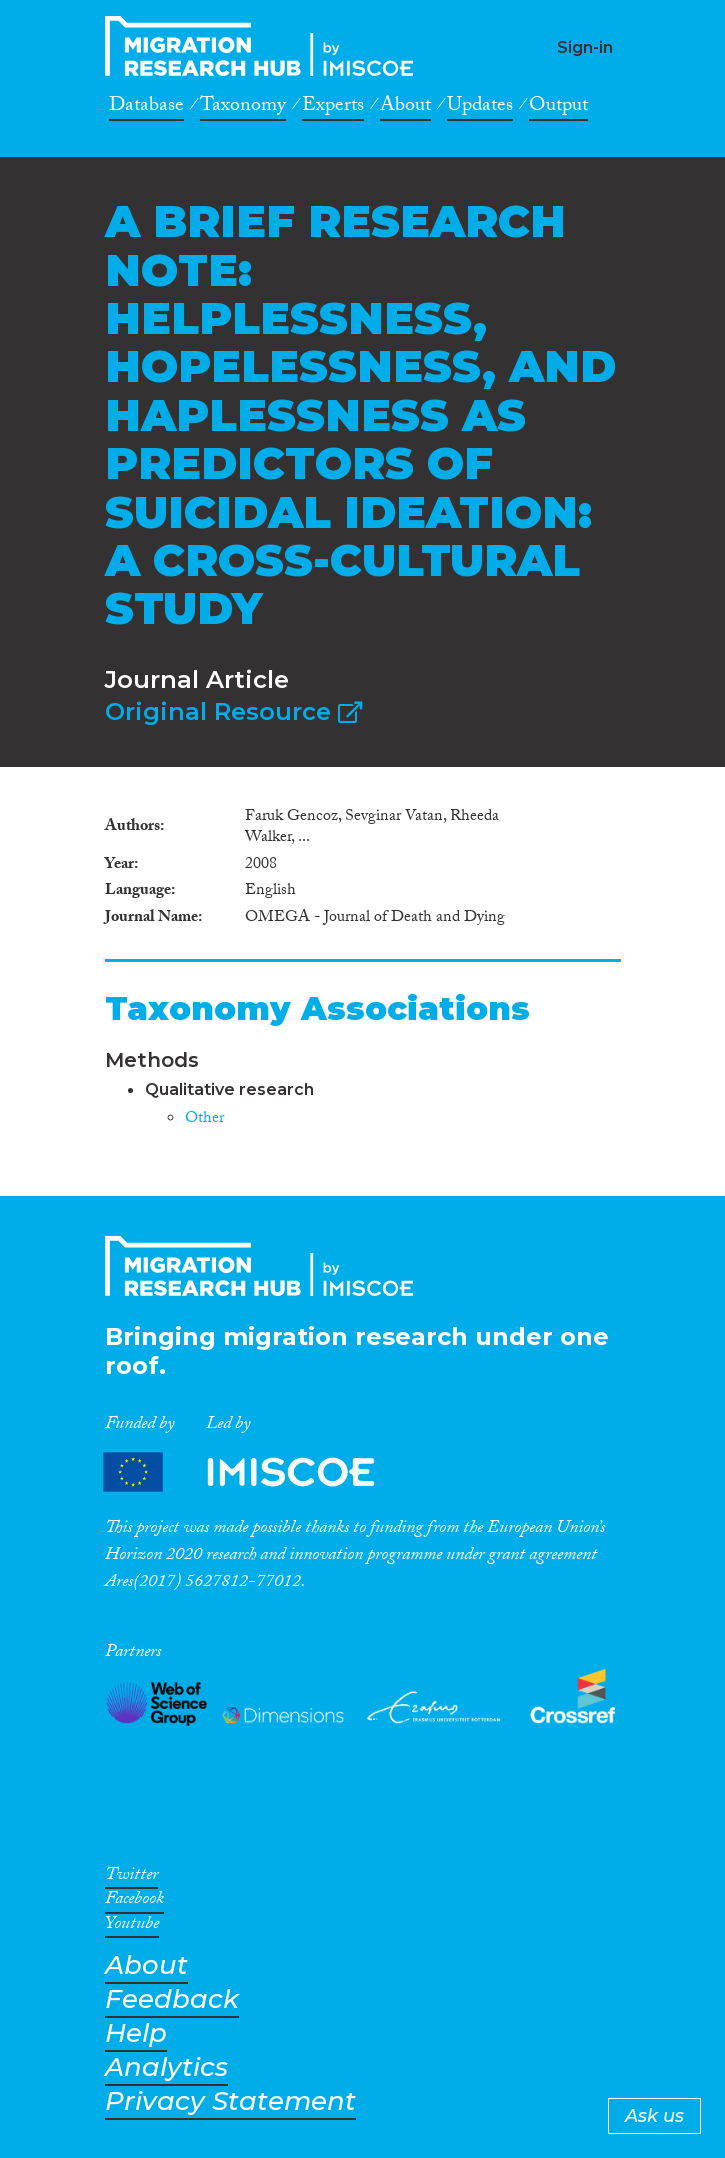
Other (204, 1119)
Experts (333, 108)
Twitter (131, 1878)
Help (136, 2033)
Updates (480, 108)
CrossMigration (265, 46)
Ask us (654, 2116)
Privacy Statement (230, 2101)
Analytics (166, 2067)
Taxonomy (243, 108)
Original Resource (233, 711)
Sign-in (585, 47)
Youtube (132, 1927)
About (405, 108)
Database (146, 108)
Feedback (172, 1999)
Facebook (134, 1902)
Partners (256, 1471)
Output (558, 108)
